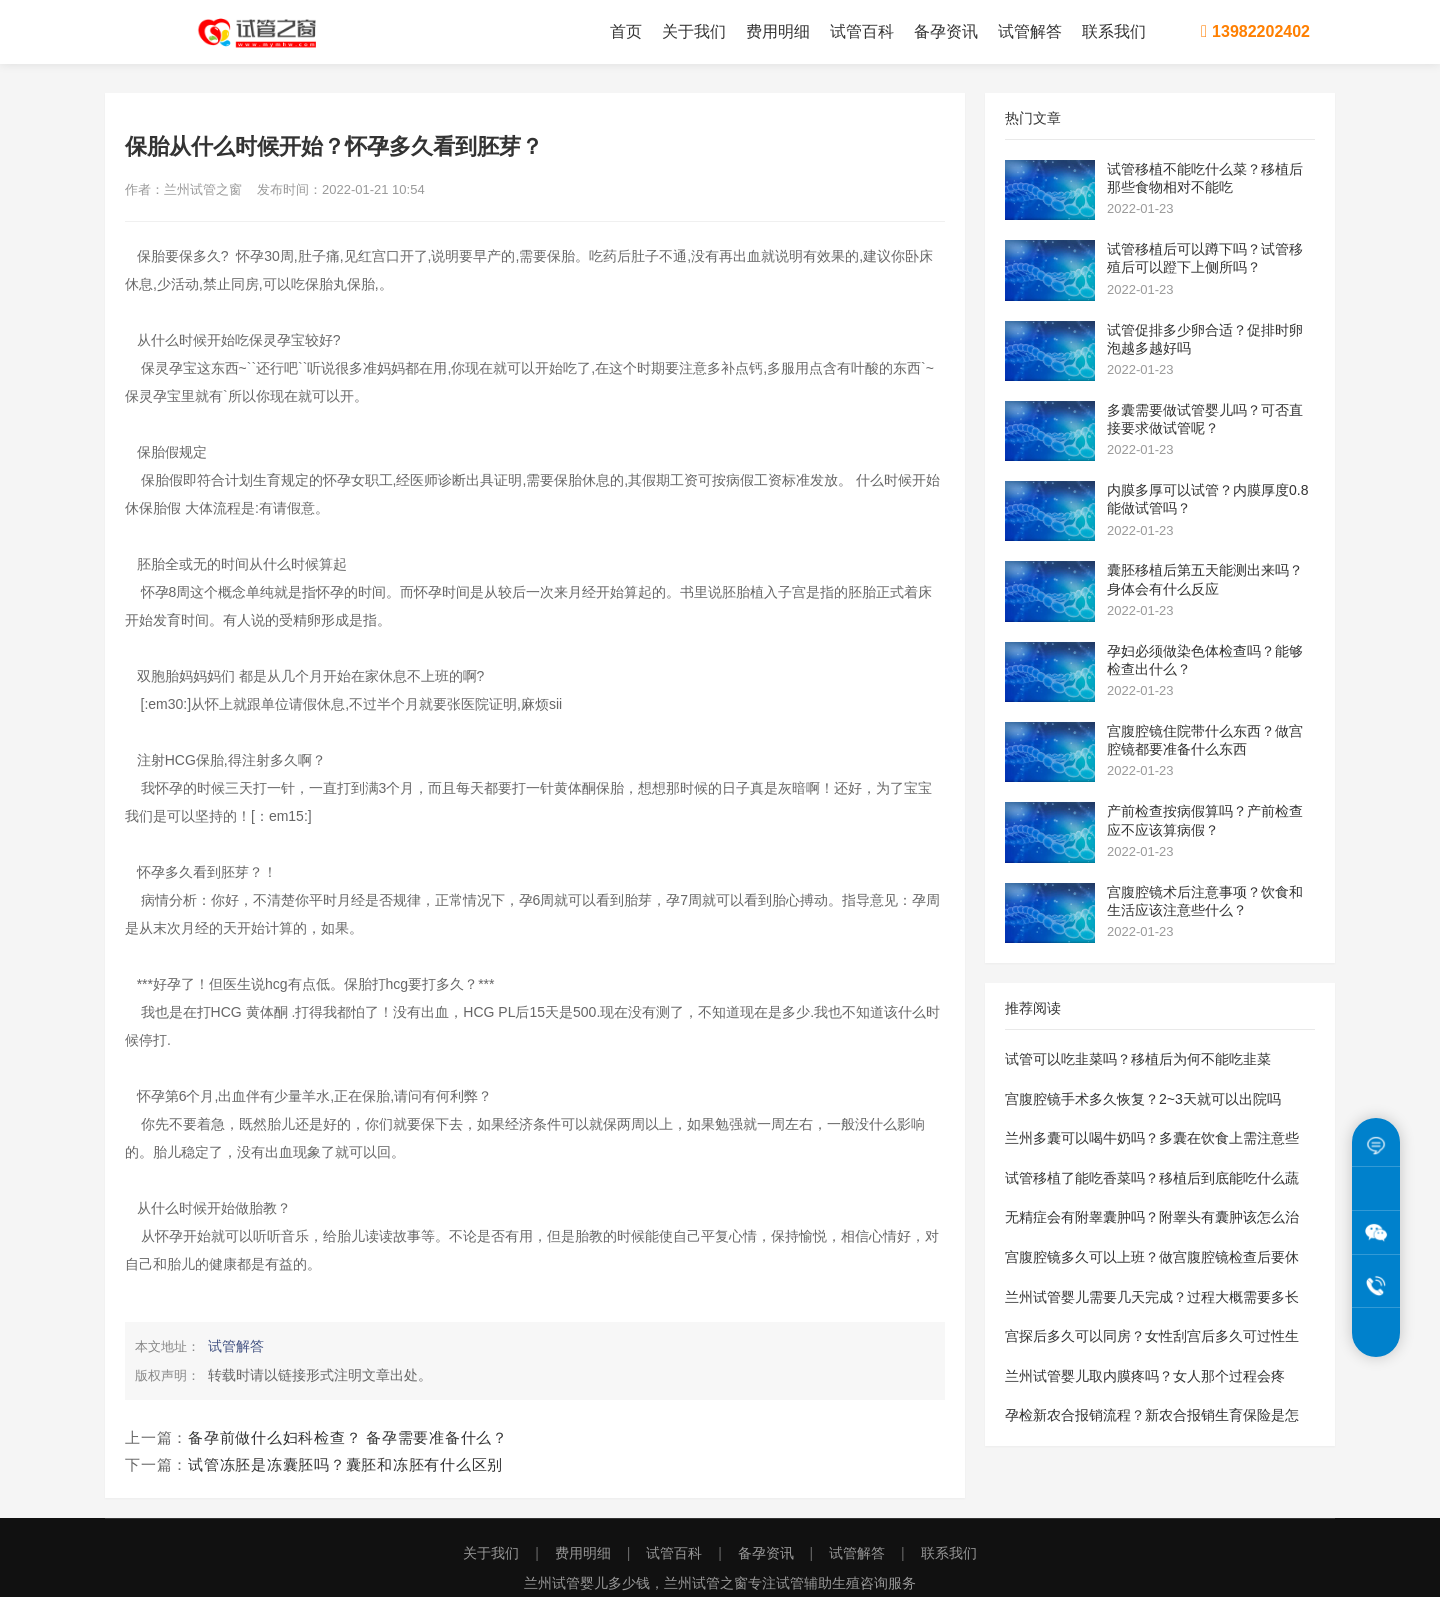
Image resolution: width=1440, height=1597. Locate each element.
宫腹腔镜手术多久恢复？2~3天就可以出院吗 (1143, 1099)
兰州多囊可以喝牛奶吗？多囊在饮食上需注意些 (1152, 1138)
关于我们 (694, 31)
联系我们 (1114, 31)
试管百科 (862, 31)
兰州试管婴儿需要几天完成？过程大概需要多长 (1152, 1297)
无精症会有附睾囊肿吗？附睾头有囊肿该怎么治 (1152, 1217)
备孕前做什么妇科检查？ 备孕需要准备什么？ (348, 1437)
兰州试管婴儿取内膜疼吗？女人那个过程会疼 (1145, 1376)
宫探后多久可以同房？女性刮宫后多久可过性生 (1152, 1336)
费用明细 (778, 31)
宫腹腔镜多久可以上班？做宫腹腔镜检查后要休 (1152, 1257)
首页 (626, 31)
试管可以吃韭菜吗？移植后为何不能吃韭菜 (1138, 1059)
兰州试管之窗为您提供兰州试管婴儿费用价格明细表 (270, 32)
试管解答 (1030, 31)
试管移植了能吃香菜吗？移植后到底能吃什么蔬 (1152, 1178)
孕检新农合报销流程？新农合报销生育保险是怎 (1152, 1415)
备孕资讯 (946, 31)
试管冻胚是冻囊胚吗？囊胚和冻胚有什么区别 (345, 1464)
